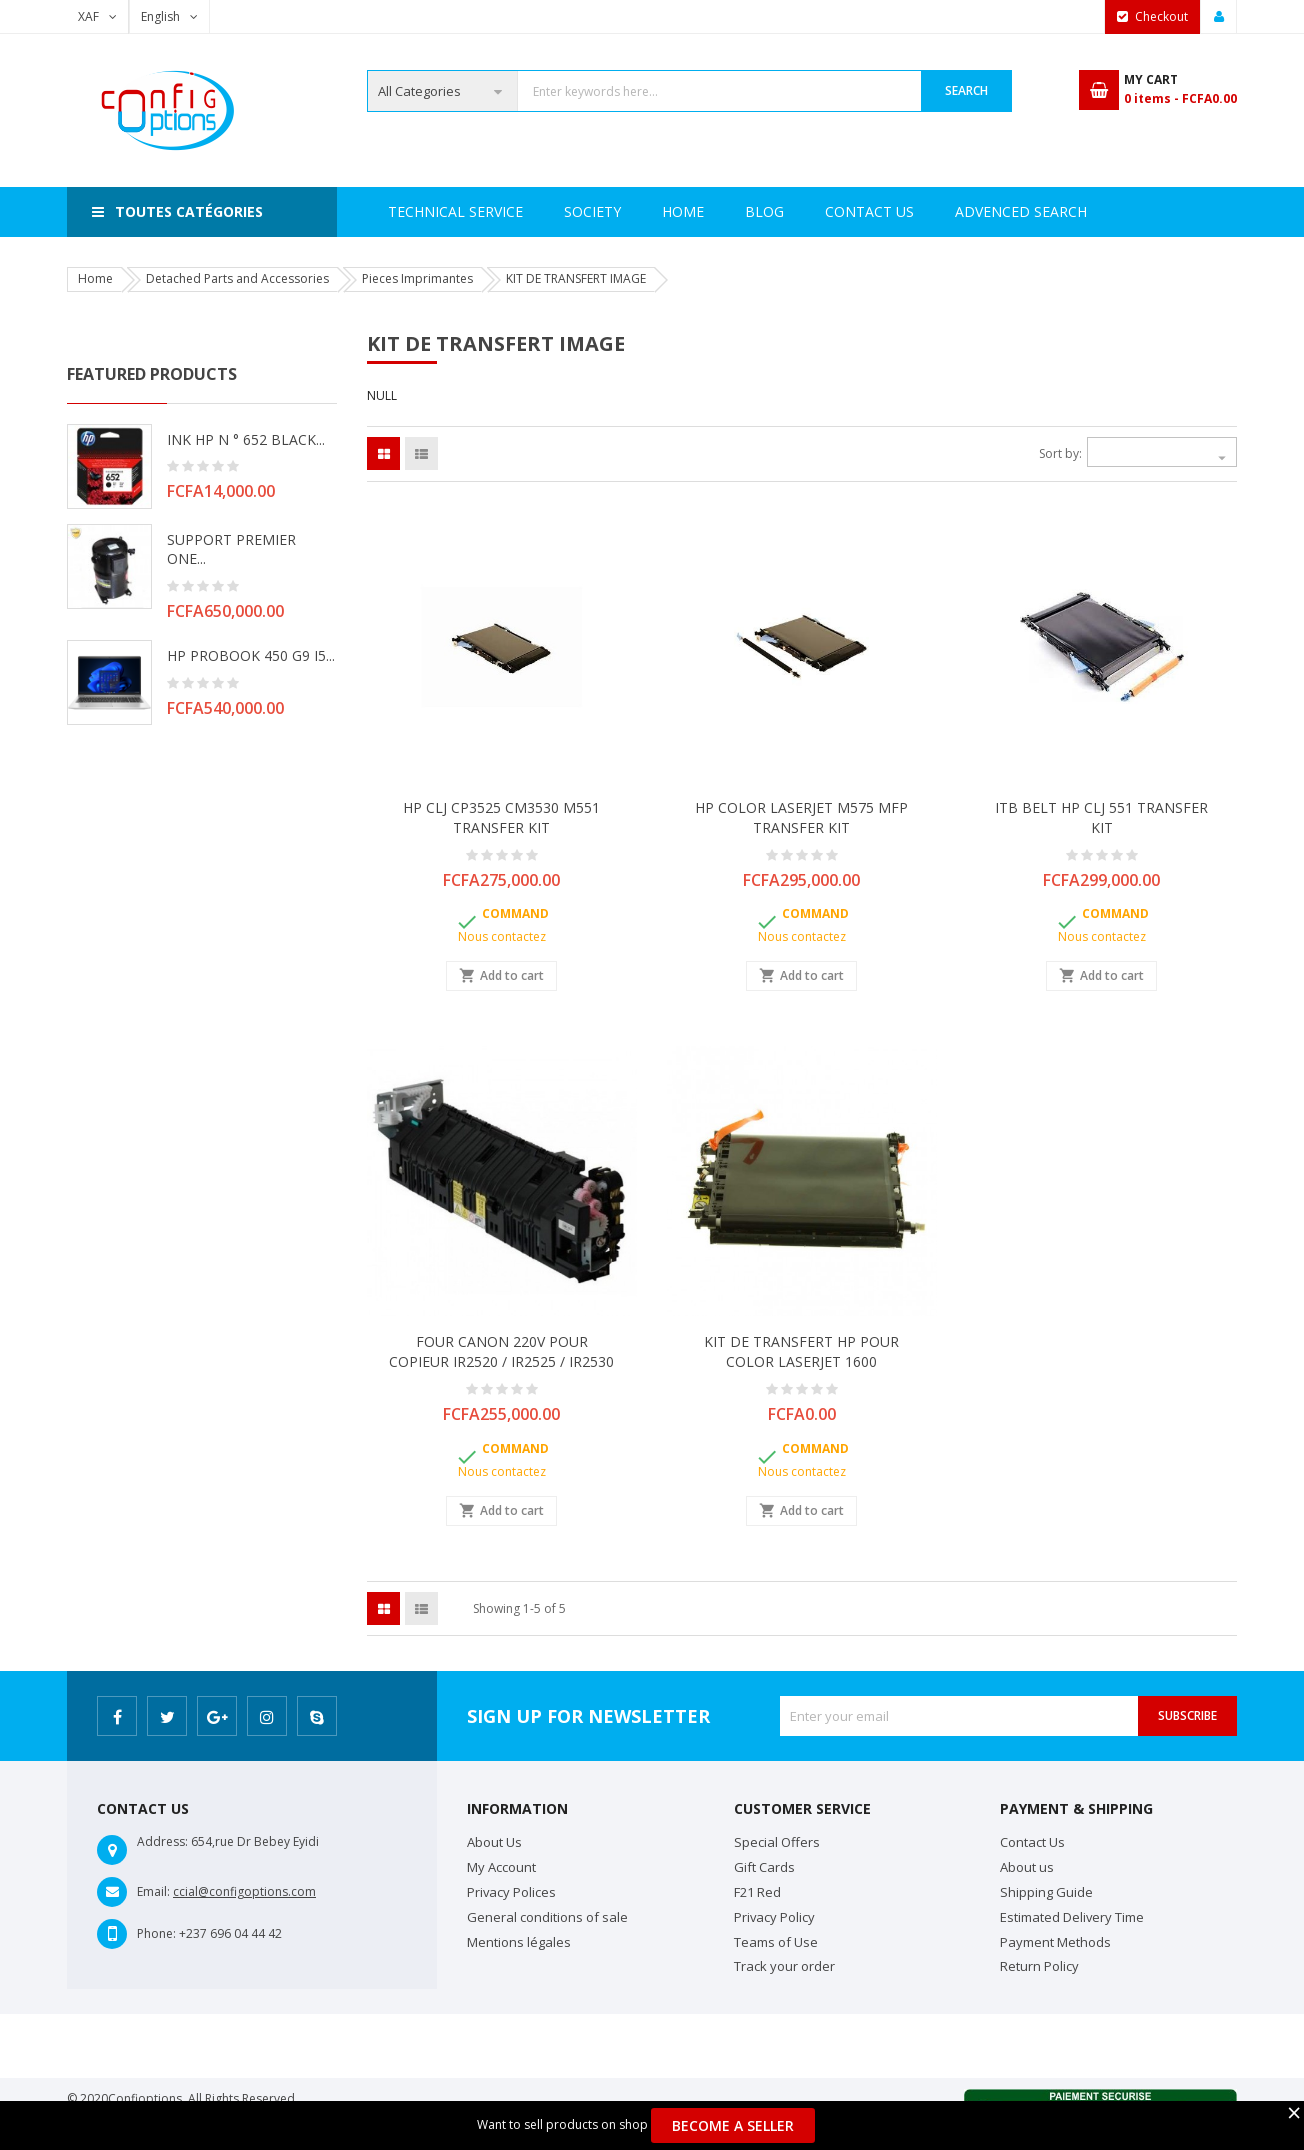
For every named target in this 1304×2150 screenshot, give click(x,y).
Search (966, 90)
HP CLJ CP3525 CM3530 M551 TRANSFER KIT (501, 817)
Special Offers (777, 1842)
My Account (501, 1867)
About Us (494, 1842)
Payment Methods (1055, 1942)
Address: (162, 1841)
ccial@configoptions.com (244, 1891)
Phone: (156, 1933)
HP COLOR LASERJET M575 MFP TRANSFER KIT (801, 817)
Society (499, 211)
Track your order (784, 1966)
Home (409, 211)
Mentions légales (519, 1942)
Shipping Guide (1046, 1892)
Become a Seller (733, 2125)
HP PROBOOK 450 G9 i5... (251, 655)
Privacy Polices (511, 1892)
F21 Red (757, 1892)
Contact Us (965, 211)
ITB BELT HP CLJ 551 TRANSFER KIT (1101, 817)
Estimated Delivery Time (1072, 1917)
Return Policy (1039, 1966)
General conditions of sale (547, 1917)
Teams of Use (776, 1942)
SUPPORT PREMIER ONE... (231, 549)
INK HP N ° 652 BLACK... (246, 439)
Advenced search (811, 211)
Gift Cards (764, 1867)
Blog (1073, 211)
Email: (153, 1891)
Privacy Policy (774, 1917)
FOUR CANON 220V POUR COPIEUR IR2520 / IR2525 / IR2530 (501, 1351)
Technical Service (636, 211)
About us (1027, 1867)
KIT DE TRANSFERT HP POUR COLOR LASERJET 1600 (801, 1351)
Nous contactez (502, 936)
